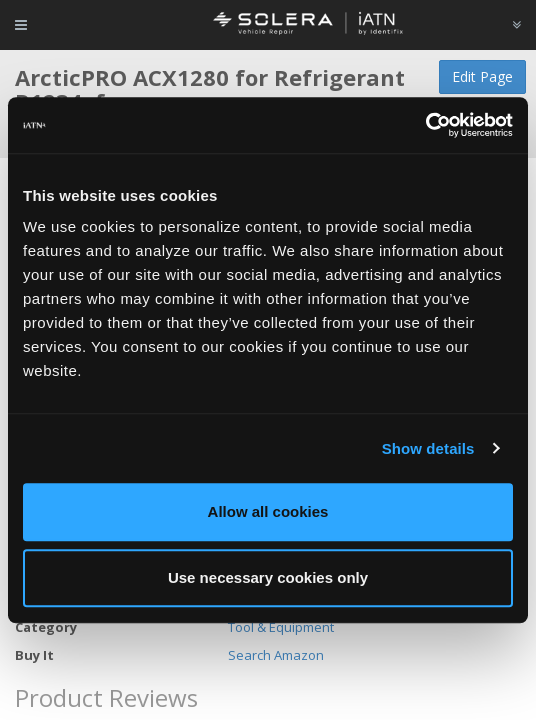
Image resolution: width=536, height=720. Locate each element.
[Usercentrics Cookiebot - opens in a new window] (425, 125)
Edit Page (482, 76)
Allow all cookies (268, 511)
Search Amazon (276, 655)
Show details (428, 448)
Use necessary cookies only (268, 577)
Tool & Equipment (281, 627)
